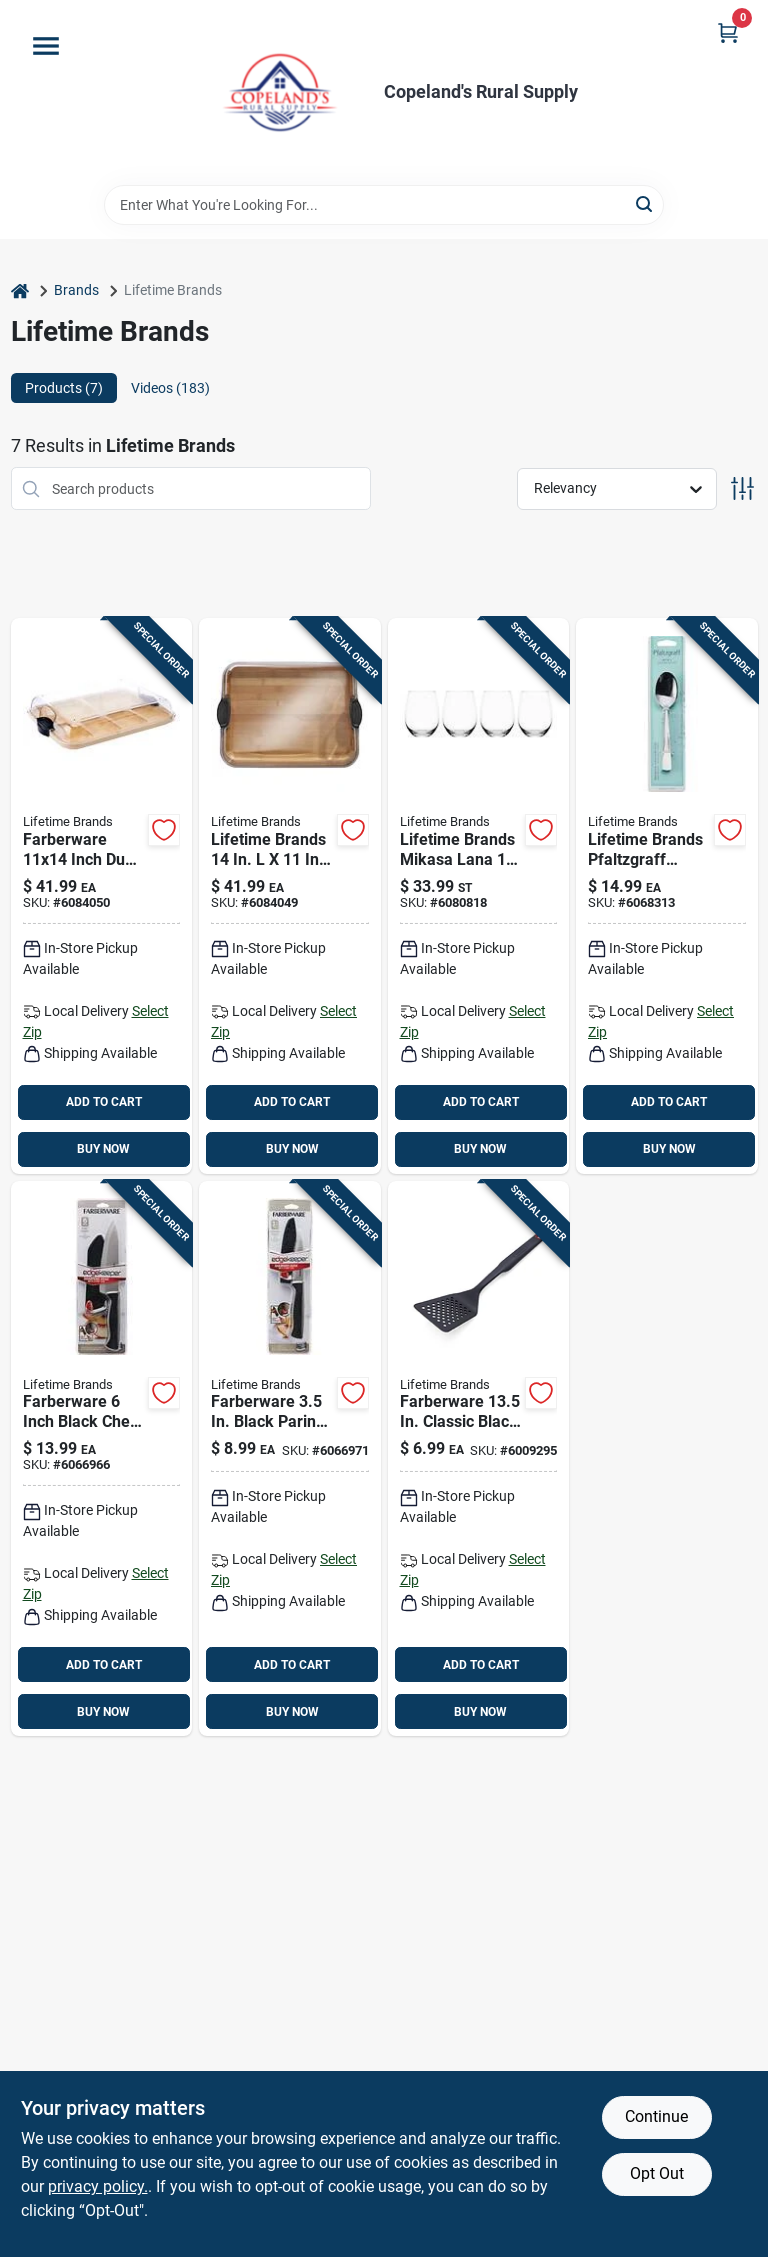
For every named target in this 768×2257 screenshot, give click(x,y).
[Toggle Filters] (742, 488)
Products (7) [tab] (64, 388)
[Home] (20, 290)
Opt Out (657, 2173)
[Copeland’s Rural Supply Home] (280, 92)
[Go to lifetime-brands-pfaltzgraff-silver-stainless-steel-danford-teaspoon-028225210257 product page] (667, 896)
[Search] (645, 203)
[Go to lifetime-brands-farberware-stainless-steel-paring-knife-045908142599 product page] (290, 1459)
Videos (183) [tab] (170, 388)
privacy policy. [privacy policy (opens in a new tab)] (98, 2186)
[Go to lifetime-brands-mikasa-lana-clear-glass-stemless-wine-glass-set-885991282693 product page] (479, 896)
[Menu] (46, 46)
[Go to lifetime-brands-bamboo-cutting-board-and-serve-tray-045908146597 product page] (290, 896)
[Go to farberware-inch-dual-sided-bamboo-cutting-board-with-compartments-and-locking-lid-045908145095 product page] (102, 896)
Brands (76, 290)
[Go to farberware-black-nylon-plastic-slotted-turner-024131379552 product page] (479, 1459)
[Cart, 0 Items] (728, 32)
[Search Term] (384, 205)
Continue (656, 2116)
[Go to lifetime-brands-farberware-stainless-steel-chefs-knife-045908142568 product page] (102, 1459)
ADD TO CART (104, 1102)
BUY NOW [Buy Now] (103, 1149)
